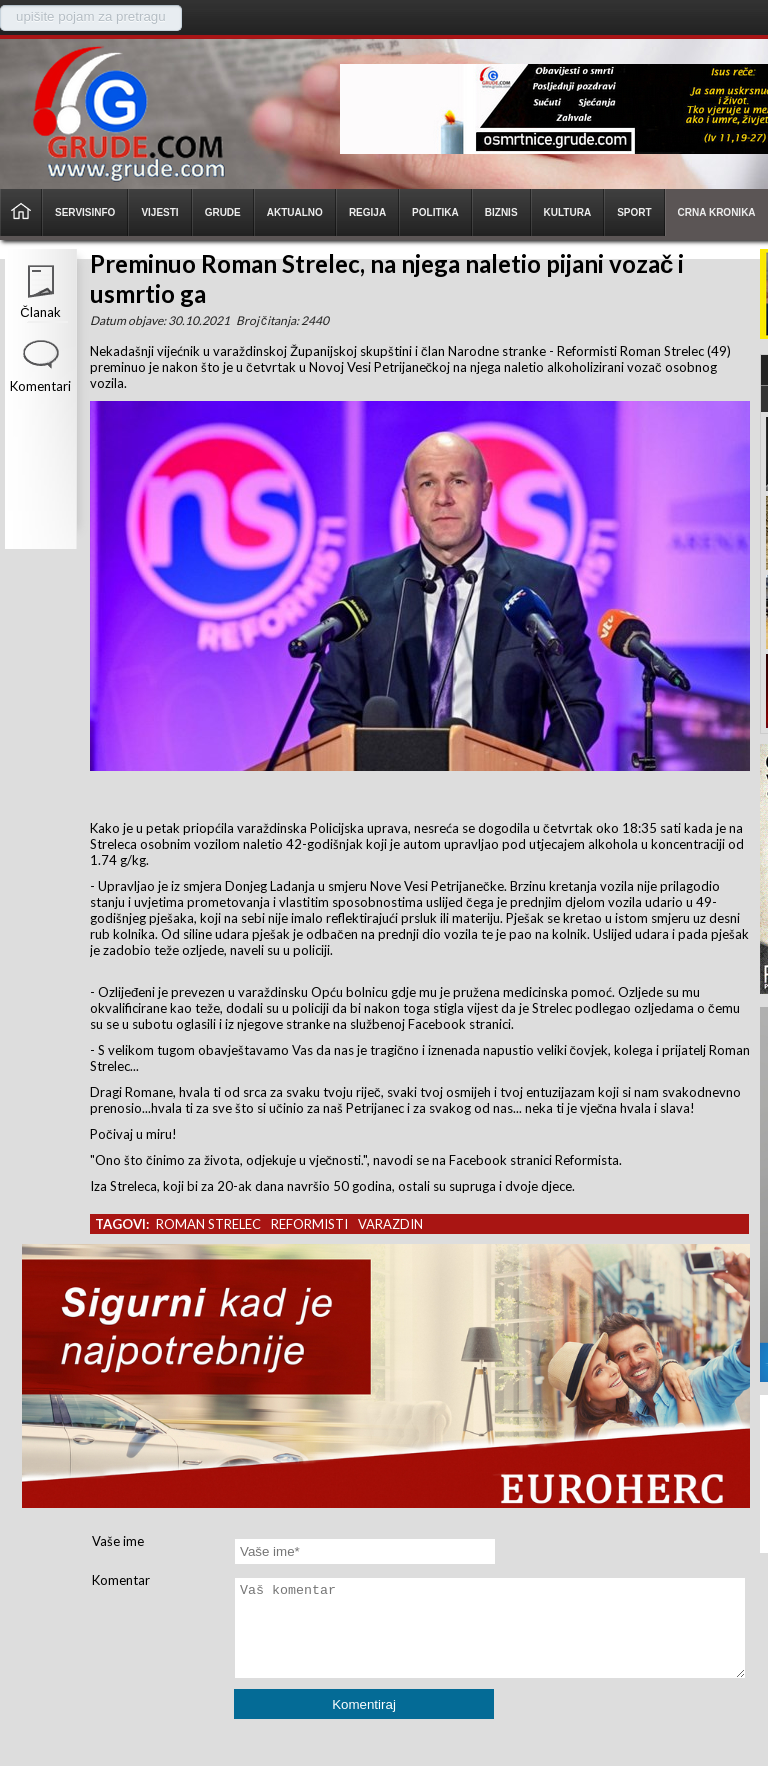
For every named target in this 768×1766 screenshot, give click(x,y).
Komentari (40, 386)
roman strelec (208, 1224)
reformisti (309, 1224)
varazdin (390, 1224)
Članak (40, 312)
